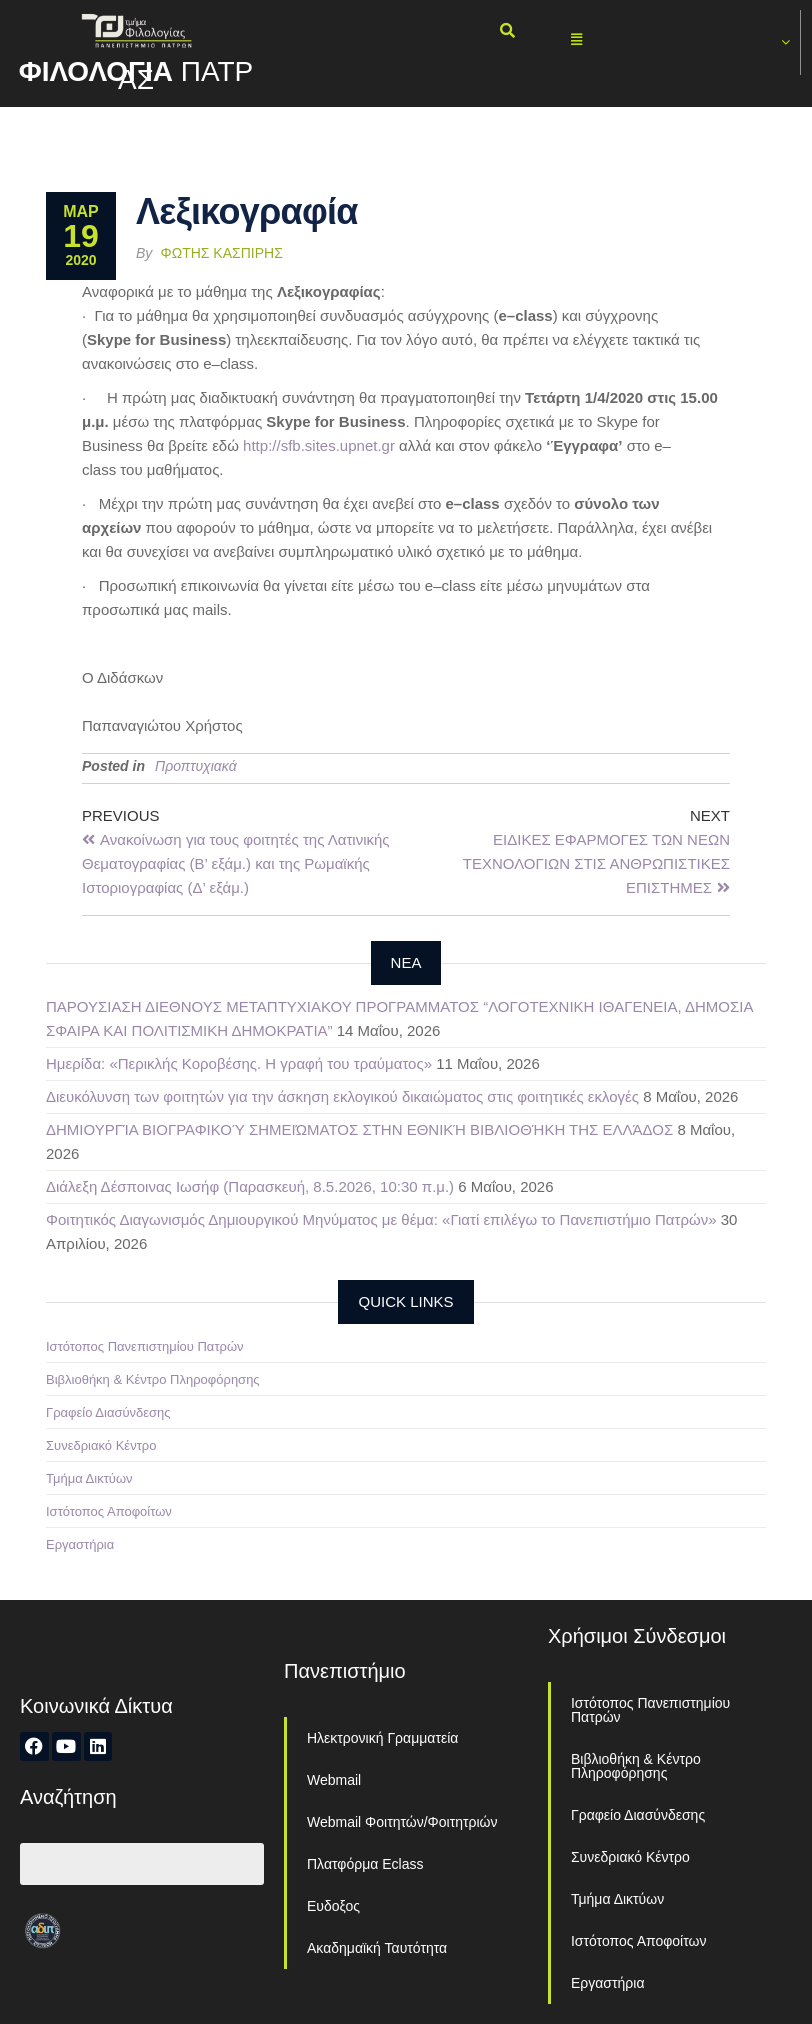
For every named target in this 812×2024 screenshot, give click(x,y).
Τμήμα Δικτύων (89, 1478)
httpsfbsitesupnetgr (319, 445)
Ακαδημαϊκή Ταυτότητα (377, 1948)
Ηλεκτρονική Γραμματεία (382, 1738)
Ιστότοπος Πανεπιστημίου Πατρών (145, 1346)
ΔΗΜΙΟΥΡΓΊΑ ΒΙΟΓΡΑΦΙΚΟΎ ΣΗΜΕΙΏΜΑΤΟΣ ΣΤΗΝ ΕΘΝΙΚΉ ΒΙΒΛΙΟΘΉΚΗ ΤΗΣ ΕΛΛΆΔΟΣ (359, 1129)
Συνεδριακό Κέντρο (101, 1445)
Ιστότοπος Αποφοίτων (109, 1511)
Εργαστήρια (80, 1544)
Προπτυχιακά (196, 766)
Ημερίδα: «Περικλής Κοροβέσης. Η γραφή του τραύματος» (239, 1063)
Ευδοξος (333, 1906)
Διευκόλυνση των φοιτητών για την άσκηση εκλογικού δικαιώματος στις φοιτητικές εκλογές (342, 1096)
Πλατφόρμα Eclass (365, 1864)
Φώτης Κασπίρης (222, 253)
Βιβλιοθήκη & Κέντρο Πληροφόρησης (153, 1379)
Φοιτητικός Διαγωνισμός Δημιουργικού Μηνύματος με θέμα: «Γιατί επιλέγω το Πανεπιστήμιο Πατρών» (381, 1219)
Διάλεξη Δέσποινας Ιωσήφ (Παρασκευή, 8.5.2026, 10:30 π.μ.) (250, 1186)
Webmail (334, 1780)
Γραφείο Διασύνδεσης (108, 1412)
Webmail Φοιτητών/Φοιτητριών (402, 1822)
